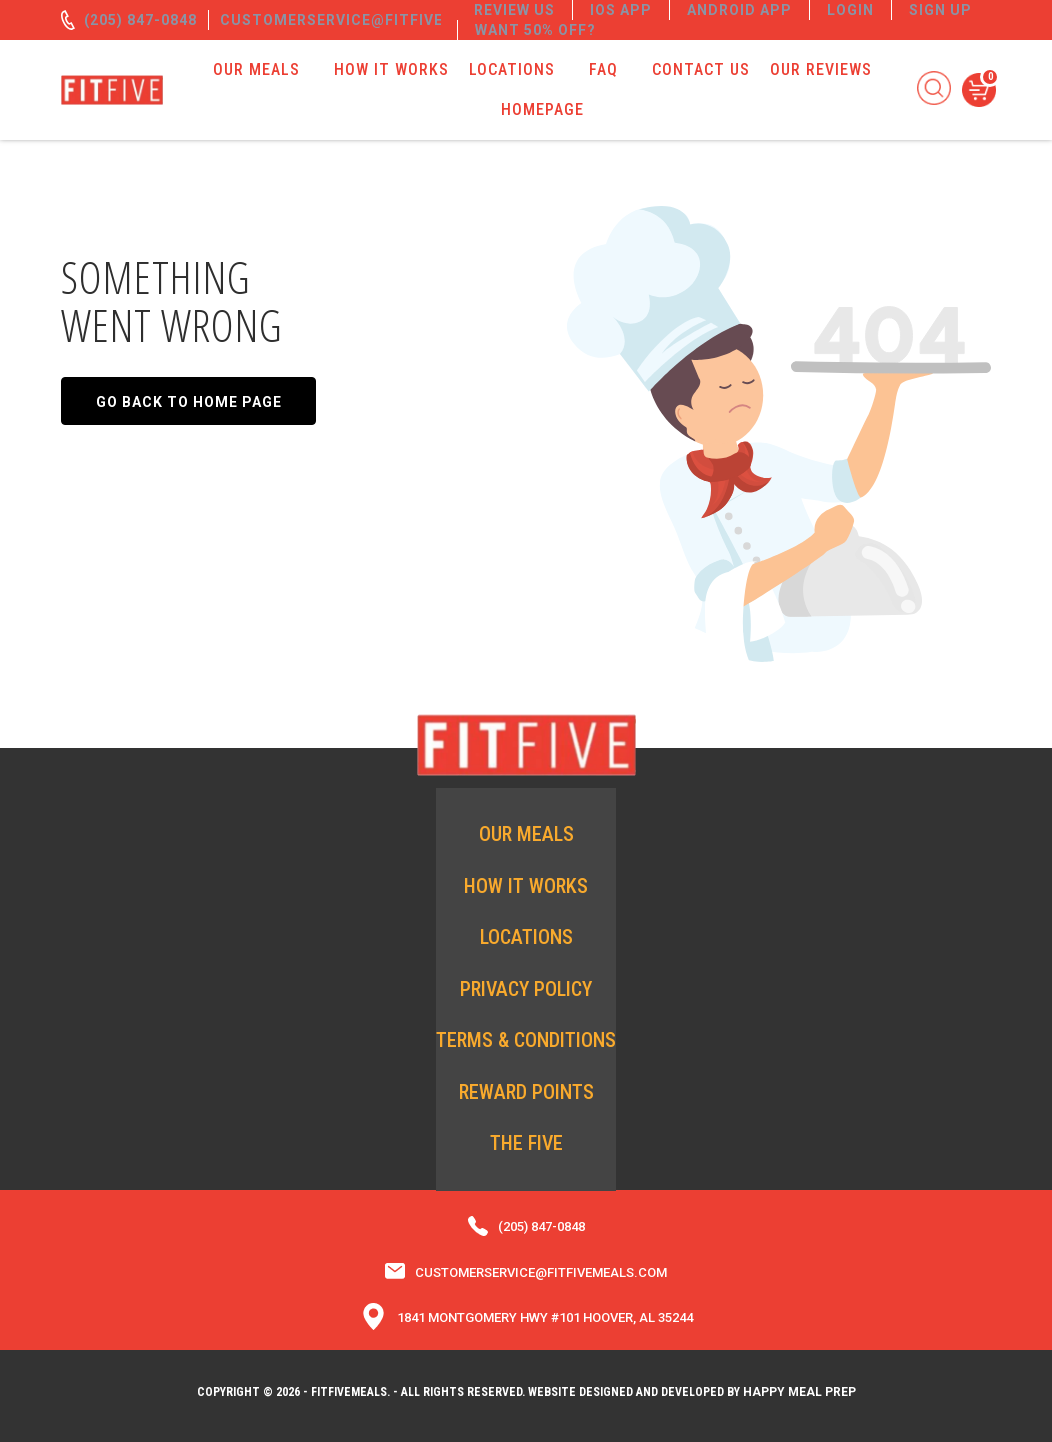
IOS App (621, 10)
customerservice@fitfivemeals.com (378, 20)
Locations (512, 69)
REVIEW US (514, 10)
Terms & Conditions (526, 1040)
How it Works (391, 69)
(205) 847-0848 (140, 20)
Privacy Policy (526, 989)
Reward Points (526, 1092)
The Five (526, 1143)
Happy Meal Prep (799, 1392)
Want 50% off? (535, 30)
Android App (739, 10)
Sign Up (940, 10)
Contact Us (701, 69)
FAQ (603, 69)
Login (850, 10)
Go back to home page (189, 402)
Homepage (542, 109)
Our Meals (256, 69)
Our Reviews (821, 69)
